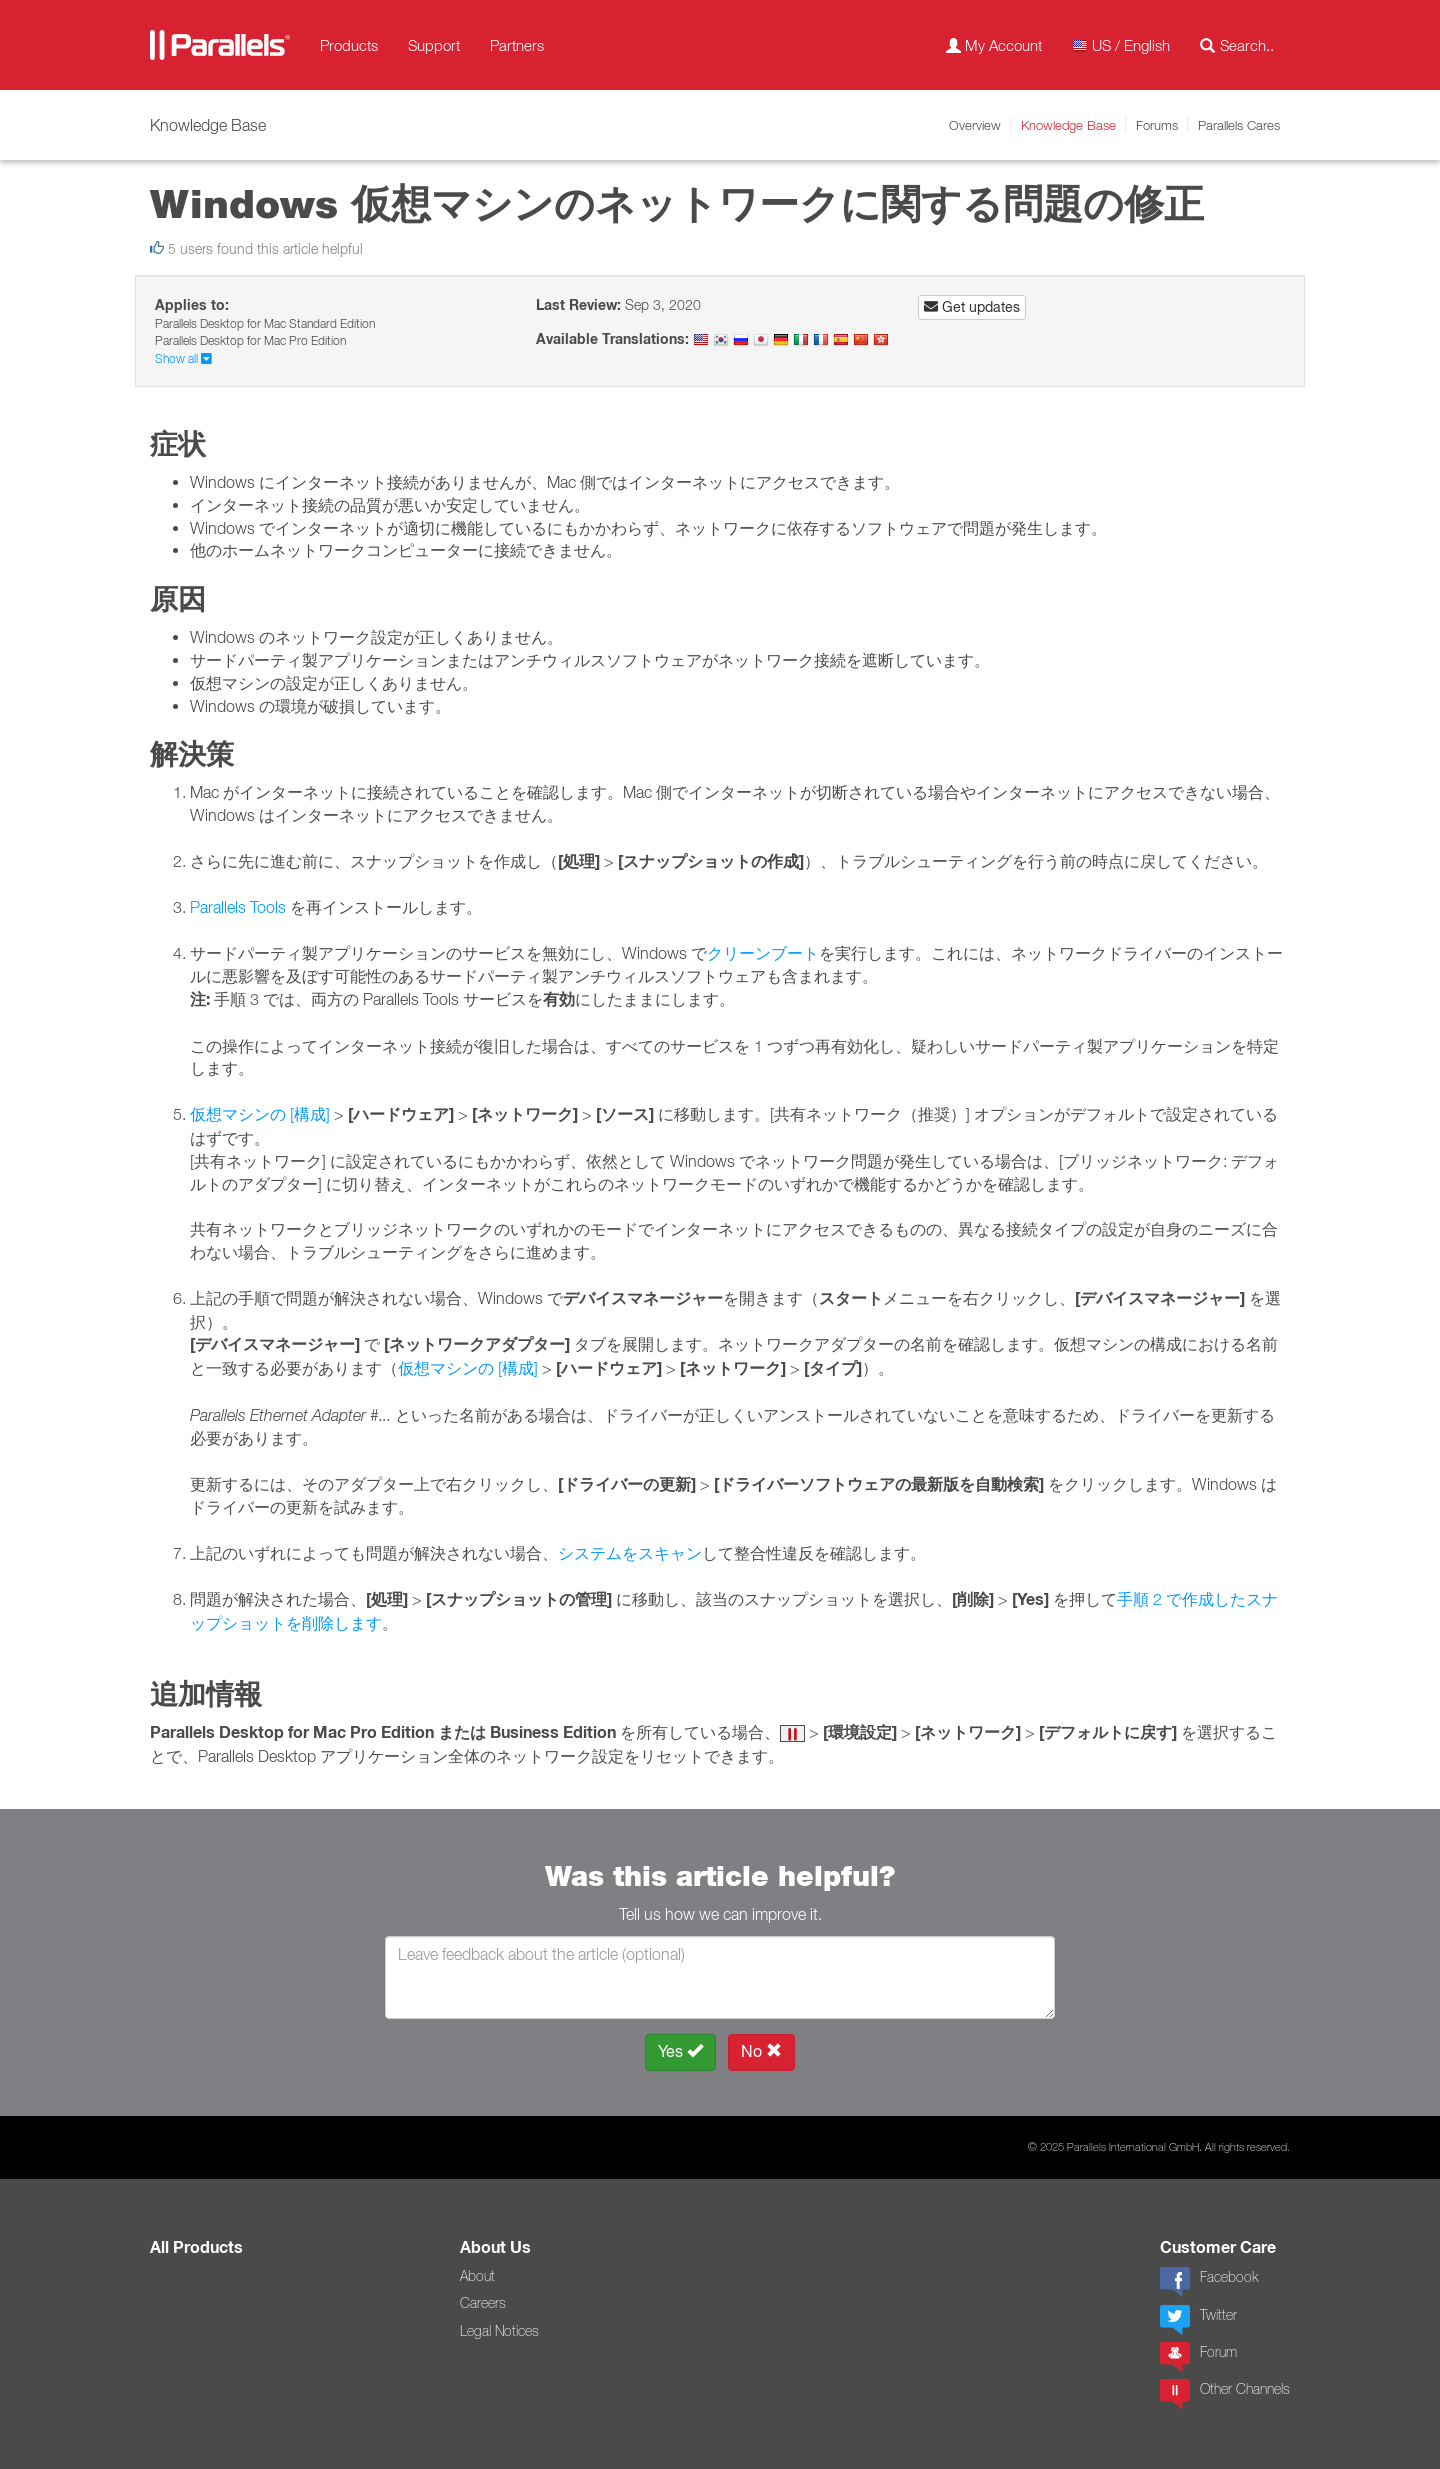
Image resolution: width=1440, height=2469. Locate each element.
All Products (196, 2247)
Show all (183, 358)
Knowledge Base (1068, 125)
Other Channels (1225, 2394)
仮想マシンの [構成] (260, 1114)
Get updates (972, 307)
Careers (483, 2303)
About (477, 2276)
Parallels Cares (1239, 125)
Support (434, 45)
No (761, 2051)
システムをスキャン (630, 1553)
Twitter (1198, 2320)
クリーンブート (763, 953)
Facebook (1209, 2282)
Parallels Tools (238, 907)
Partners (517, 45)
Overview (975, 125)
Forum (1198, 2357)
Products (349, 45)
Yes (680, 2051)
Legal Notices (499, 2331)
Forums (1157, 125)
